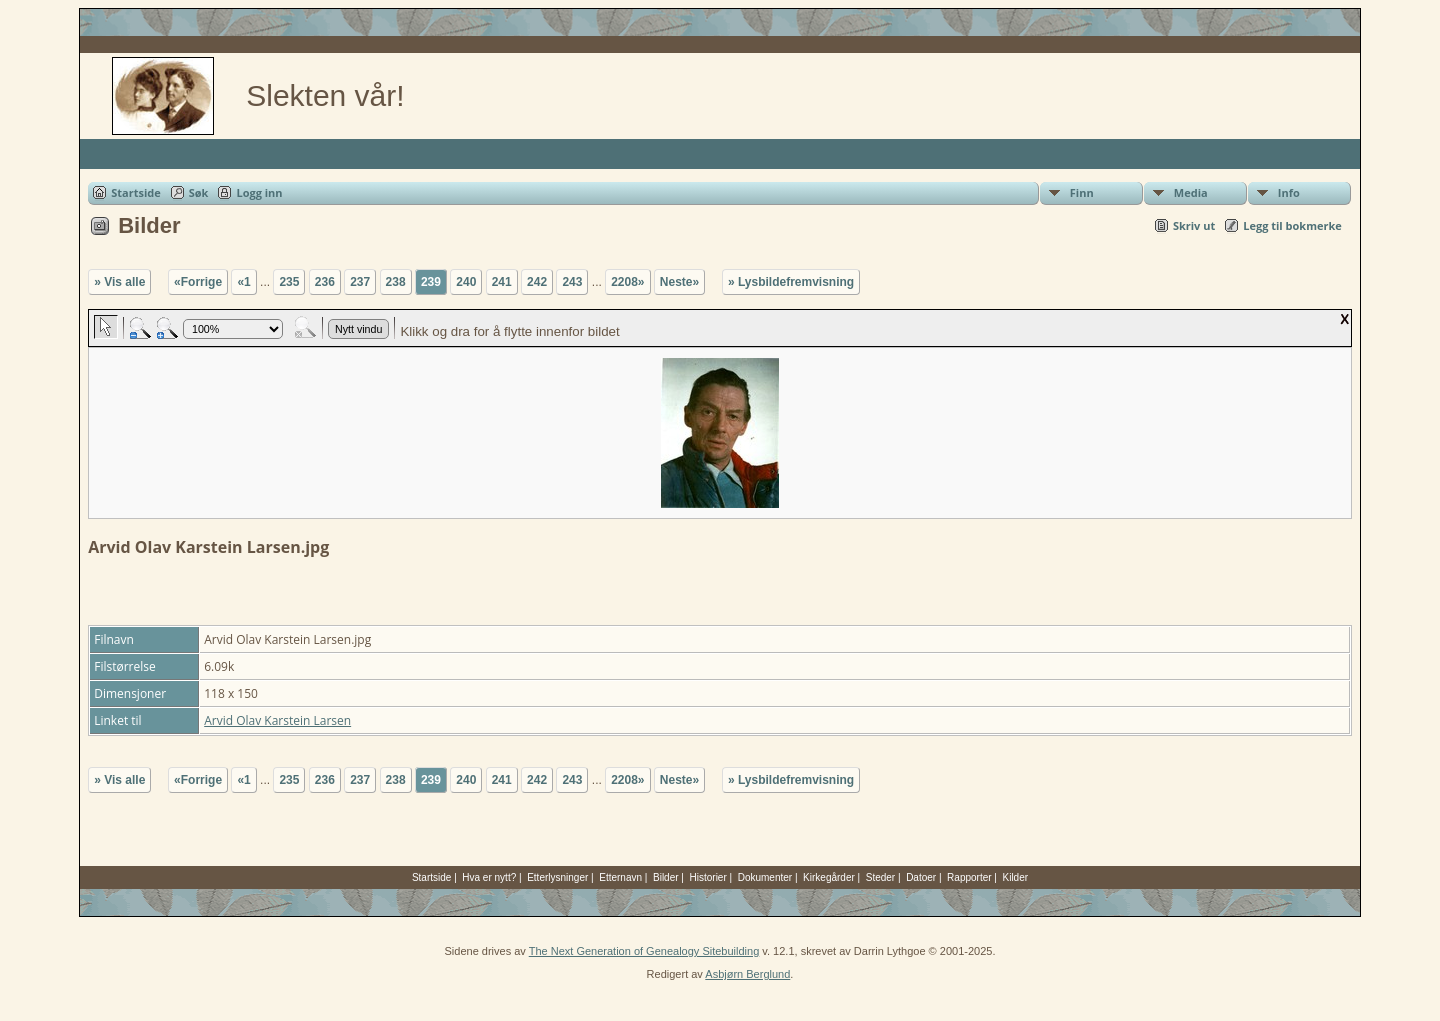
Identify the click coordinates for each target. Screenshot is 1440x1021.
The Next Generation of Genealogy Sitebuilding (644, 951)
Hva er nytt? (489, 877)
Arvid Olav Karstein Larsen (277, 720)
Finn (1082, 192)
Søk (199, 192)
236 (325, 282)
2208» (627, 282)
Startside (136, 192)
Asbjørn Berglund (747, 974)
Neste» (679, 282)
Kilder (1016, 877)
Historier (708, 877)
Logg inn (259, 192)
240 (466, 282)
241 (502, 282)
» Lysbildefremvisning (791, 282)
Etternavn (620, 877)
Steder (880, 877)
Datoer (921, 877)
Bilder (666, 877)
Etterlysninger (557, 877)
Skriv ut (1194, 225)
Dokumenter (765, 877)
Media (1191, 192)
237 (360, 282)
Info (1289, 192)
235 (289, 282)
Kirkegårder (829, 877)
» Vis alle (119, 282)
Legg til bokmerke (1292, 225)
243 (572, 282)
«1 (243, 282)
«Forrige (198, 282)
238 (396, 282)
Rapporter (969, 877)
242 (537, 282)
